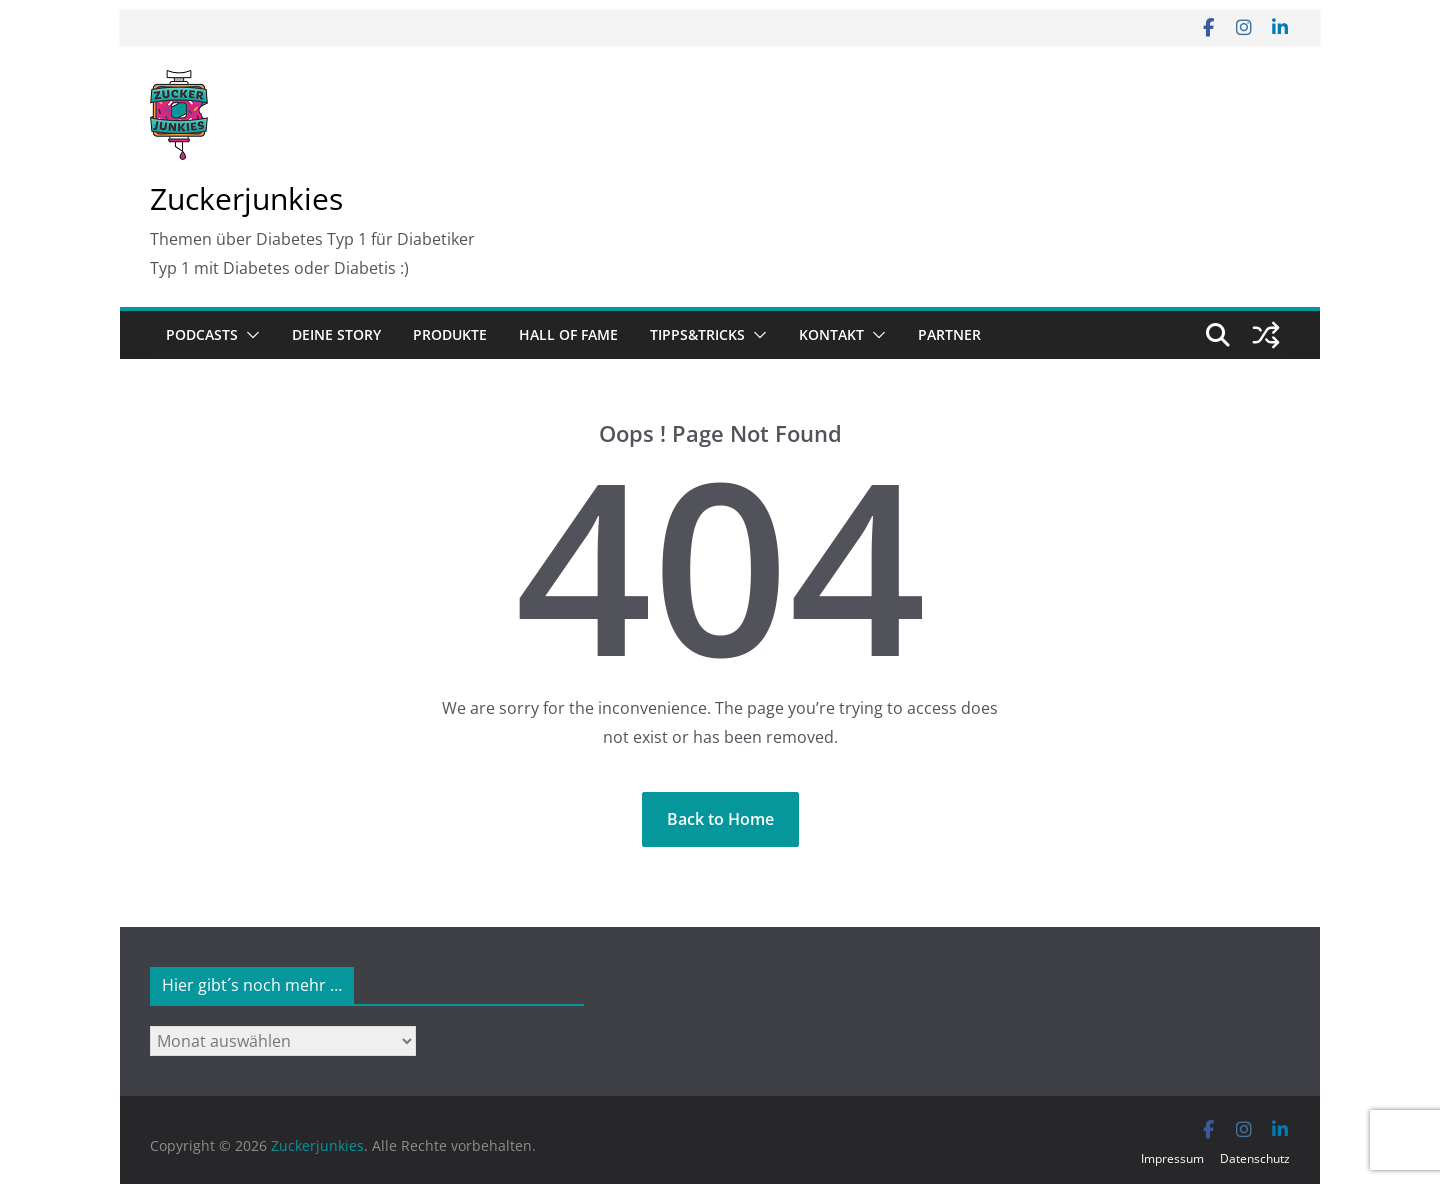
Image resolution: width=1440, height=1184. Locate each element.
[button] (249, 335)
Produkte (450, 334)
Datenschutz (1255, 1158)
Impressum (1172, 1158)
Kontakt (831, 334)
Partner (949, 334)
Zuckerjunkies (246, 198)
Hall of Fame (568, 334)
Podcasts (202, 334)
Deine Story (336, 334)
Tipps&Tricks (697, 334)
